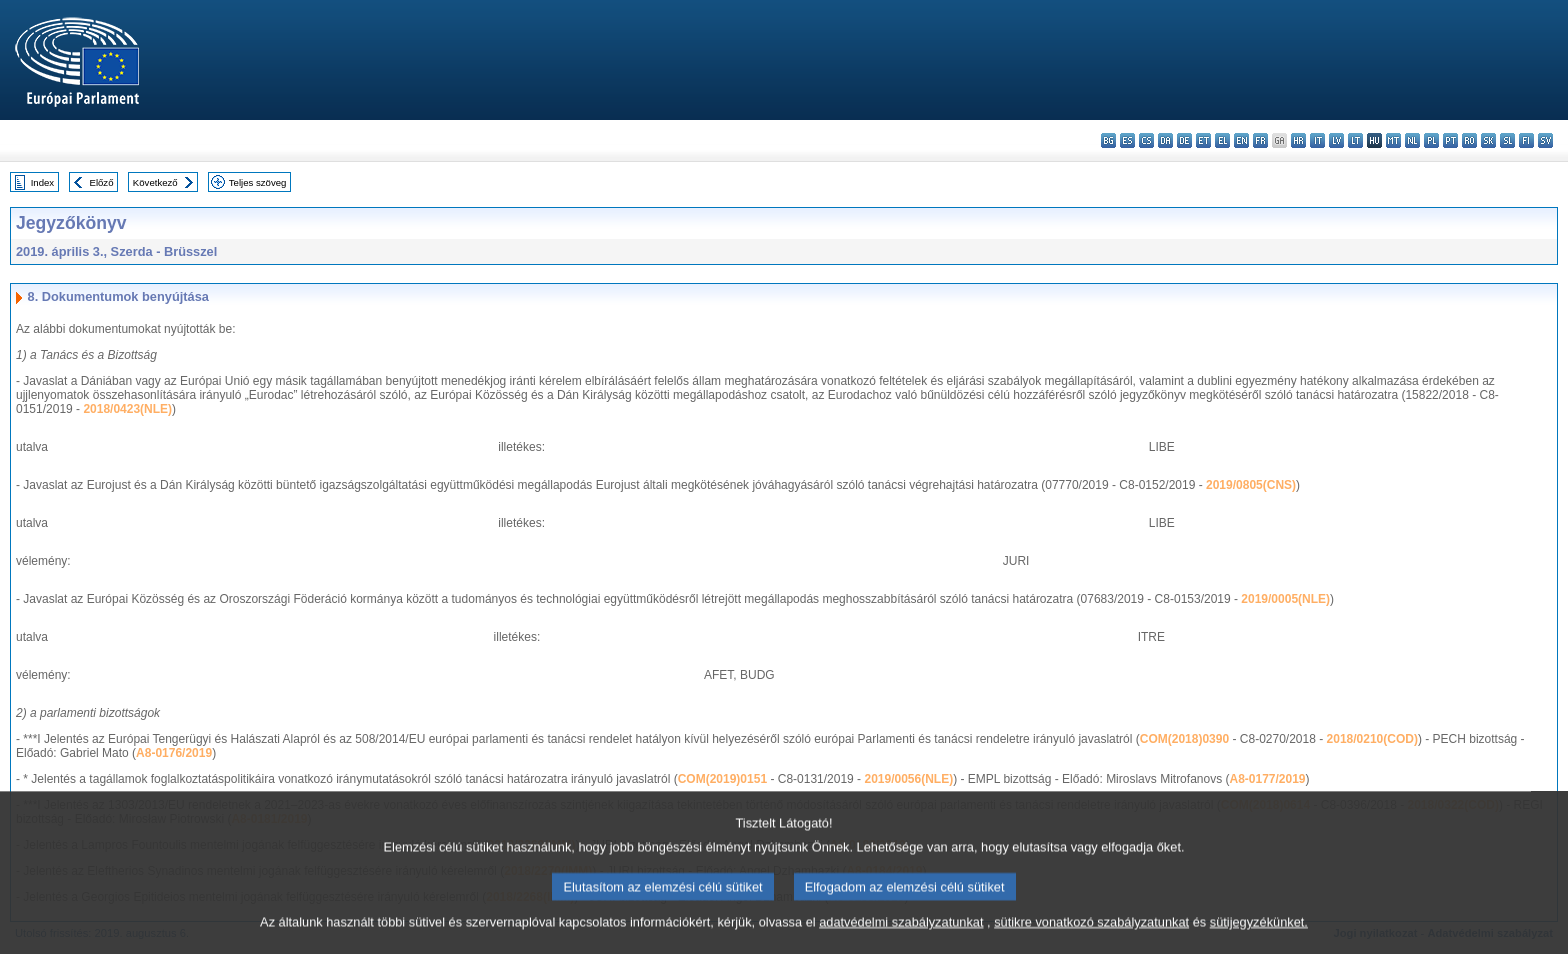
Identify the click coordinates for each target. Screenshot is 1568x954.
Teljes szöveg (258, 182)
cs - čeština (1146, 140)
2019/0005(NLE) (1285, 599)
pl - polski (1431, 140)
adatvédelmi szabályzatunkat (901, 936)
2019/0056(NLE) (908, 779)
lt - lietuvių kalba (1355, 140)
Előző (102, 182)
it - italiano (1317, 140)
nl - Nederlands (1412, 140)
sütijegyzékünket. (1259, 936)
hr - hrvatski (1298, 140)
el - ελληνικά (1222, 140)
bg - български (1108, 140)
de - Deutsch (1184, 140)
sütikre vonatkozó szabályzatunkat (1091, 936)
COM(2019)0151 (722, 779)
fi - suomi (1526, 140)
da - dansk (1165, 140)
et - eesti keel (1203, 140)
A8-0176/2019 (174, 753)
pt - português (1450, 140)
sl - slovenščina (1507, 140)
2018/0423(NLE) (127, 409)
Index (42, 182)
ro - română (1469, 140)
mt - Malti (1393, 140)
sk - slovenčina (1488, 140)
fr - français (1260, 140)
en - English (1241, 140)
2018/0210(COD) (1372, 739)
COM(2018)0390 (1184, 739)
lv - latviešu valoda (1336, 140)
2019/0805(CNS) (1251, 485)
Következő (155, 182)
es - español (1127, 140)
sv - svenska (1545, 140)
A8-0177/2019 (1267, 779)
